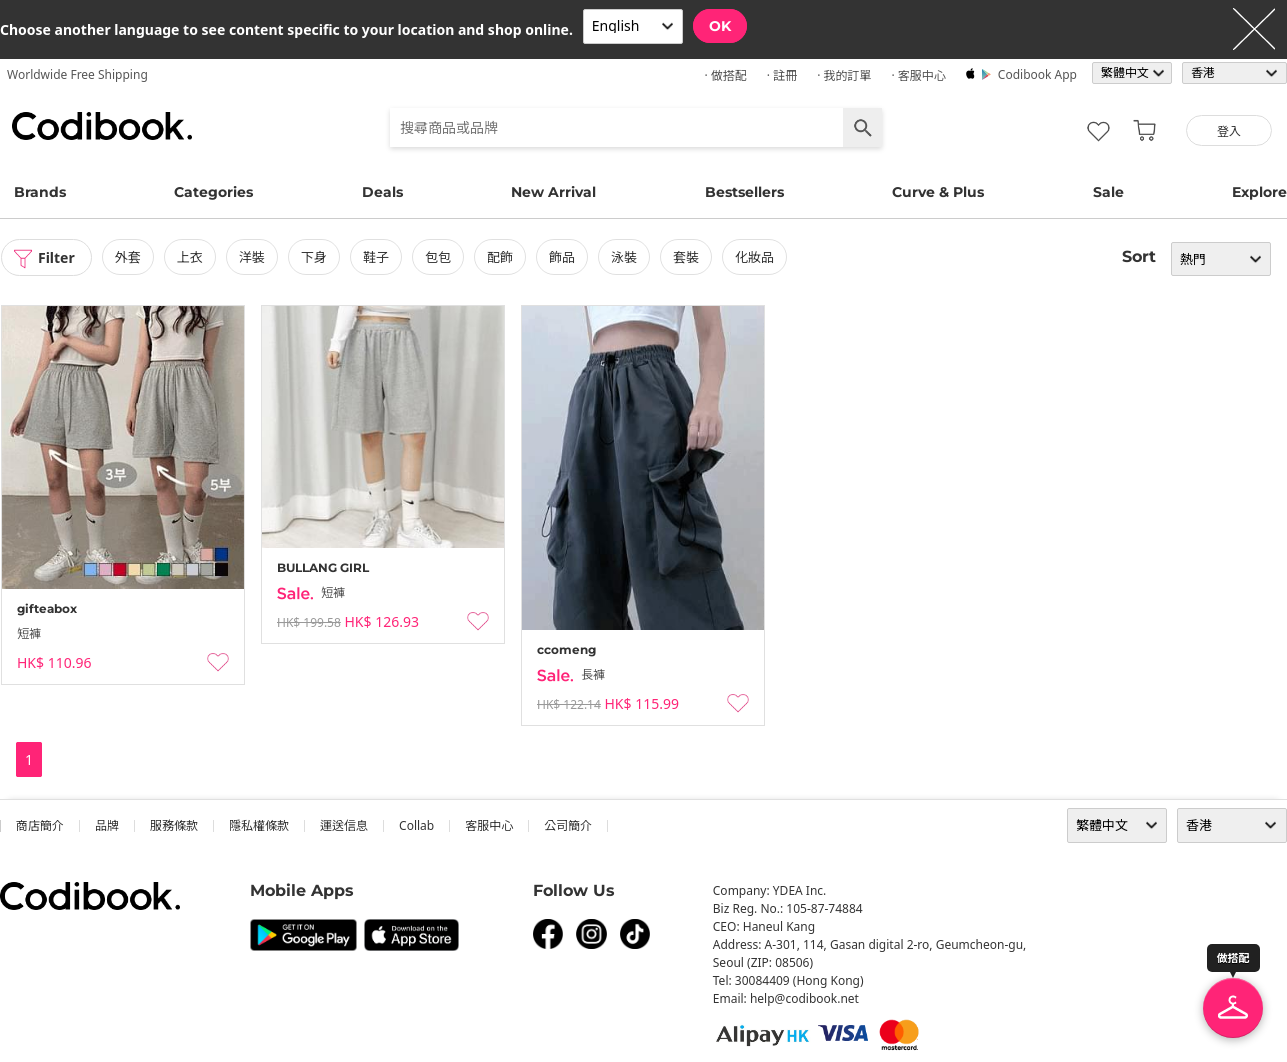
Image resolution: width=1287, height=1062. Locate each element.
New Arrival (553, 192)
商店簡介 (40, 825)
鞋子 (376, 257)
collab (416, 825)
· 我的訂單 (844, 75)
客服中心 (489, 825)
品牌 (107, 825)
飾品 (562, 257)
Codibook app (1037, 74)
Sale (1108, 192)
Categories (213, 192)
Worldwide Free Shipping (77, 74)
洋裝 (252, 257)
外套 (128, 257)
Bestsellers (744, 192)
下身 (314, 257)
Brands (40, 192)
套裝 (686, 257)
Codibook (102, 126)
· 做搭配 (725, 75)
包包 (438, 257)
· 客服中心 (918, 75)
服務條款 (174, 825)
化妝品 (754, 257)
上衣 (190, 257)
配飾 (500, 257)
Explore (1259, 192)
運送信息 (344, 825)
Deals (382, 192)
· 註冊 (782, 75)
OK (720, 26)
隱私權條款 (259, 825)
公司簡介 (568, 825)
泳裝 (624, 257)
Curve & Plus (938, 192)
